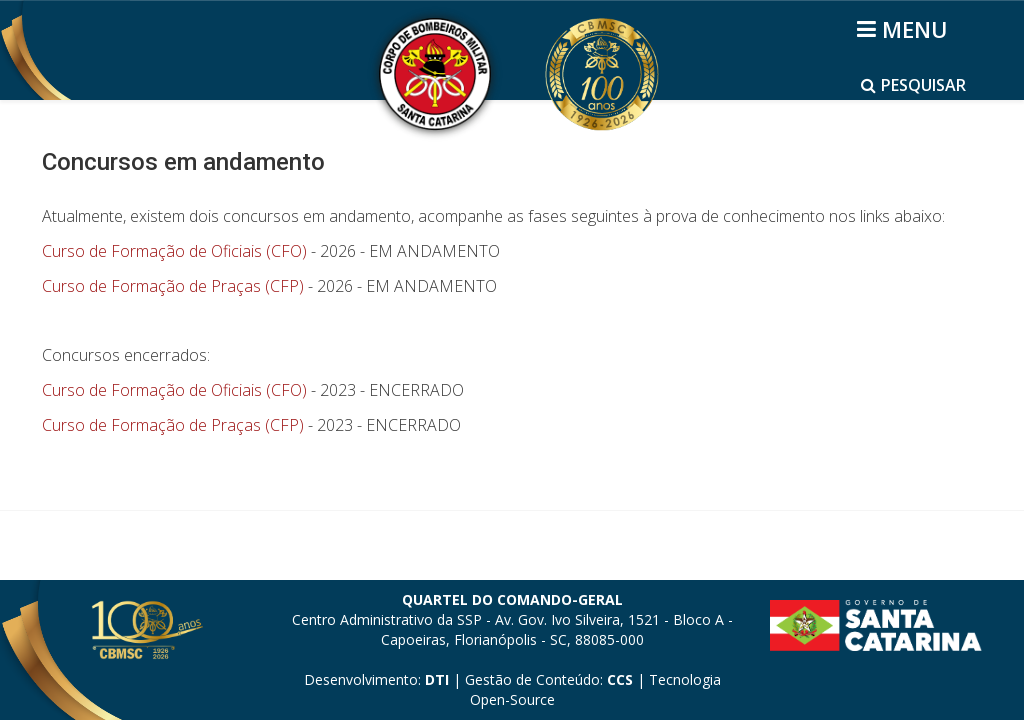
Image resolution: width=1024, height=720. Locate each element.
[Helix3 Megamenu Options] (905, 29)
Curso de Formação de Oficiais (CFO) (174, 251)
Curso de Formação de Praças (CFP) (173, 286)
